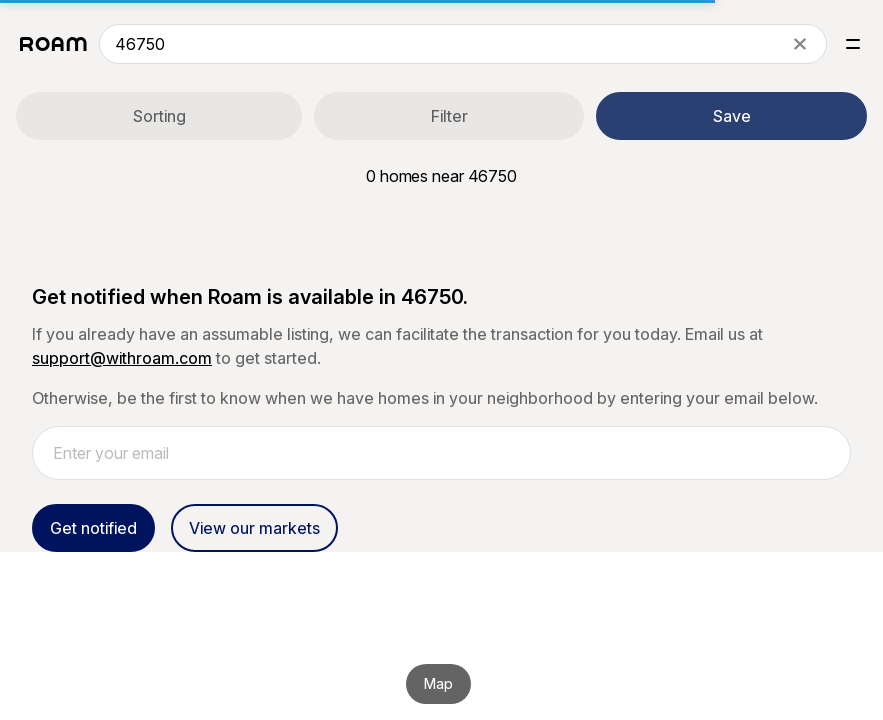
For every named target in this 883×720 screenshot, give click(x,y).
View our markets (254, 528)
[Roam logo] (53, 44)
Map (438, 683)
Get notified (93, 528)
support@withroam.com (122, 358)
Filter (449, 116)
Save (732, 116)
